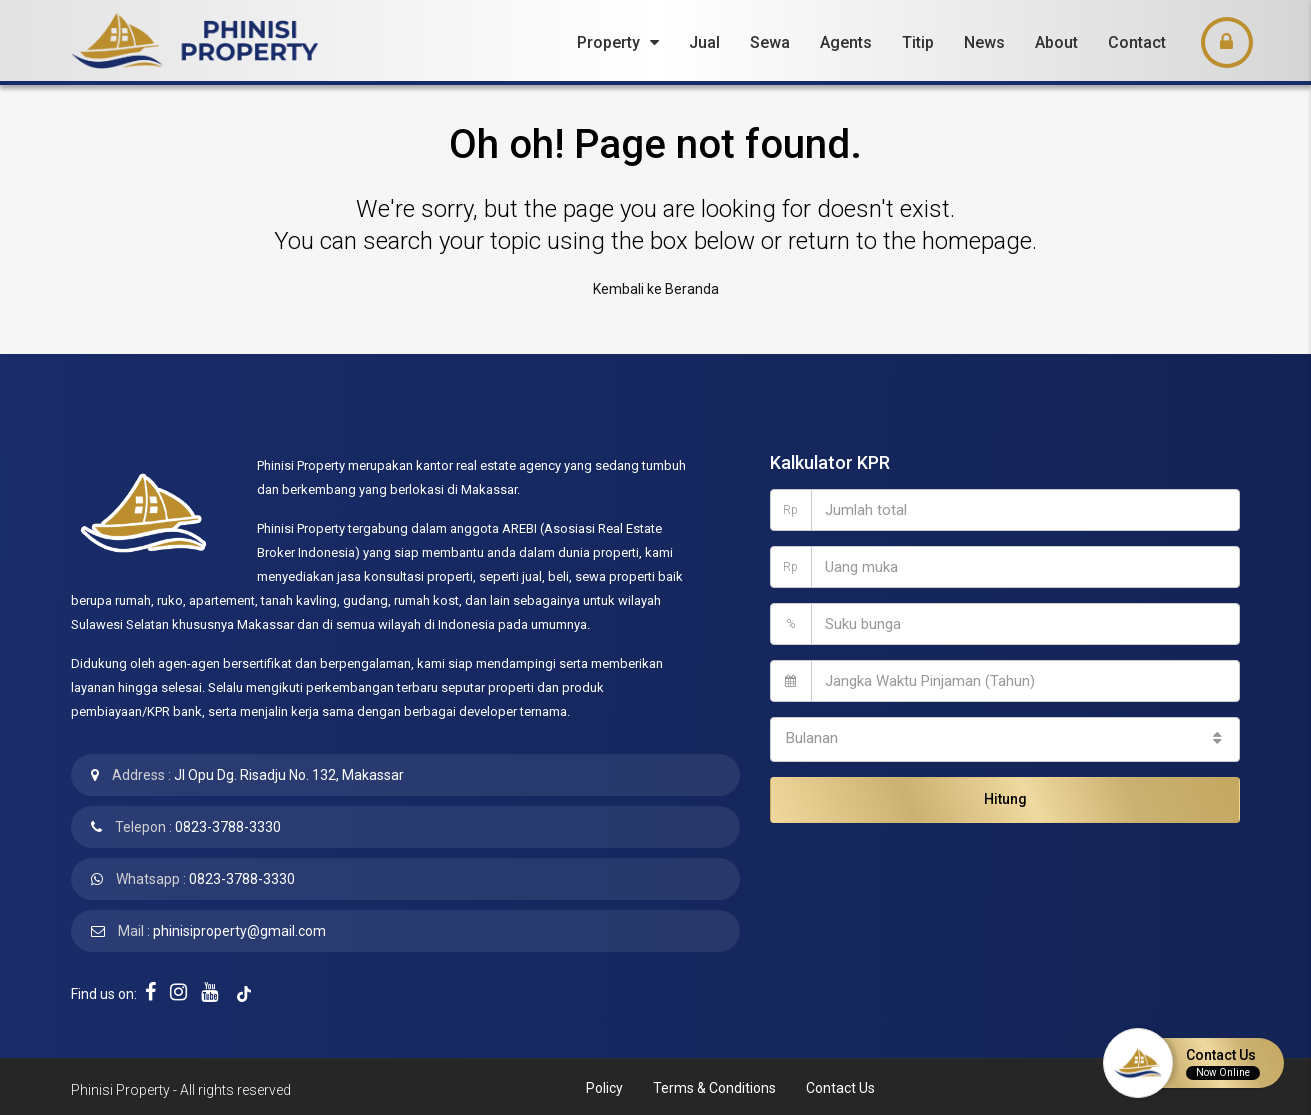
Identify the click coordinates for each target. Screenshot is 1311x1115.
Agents (846, 42)
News (984, 42)
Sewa (770, 42)
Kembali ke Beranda (656, 288)
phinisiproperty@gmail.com (239, 928)
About (1056, 42)
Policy (604, 1085)
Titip (918, 42)
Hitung (1005, 792)
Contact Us (840, 1085)
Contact (1137, 42)
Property (608, 42)
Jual (704, 42)
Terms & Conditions (714, 1085)
